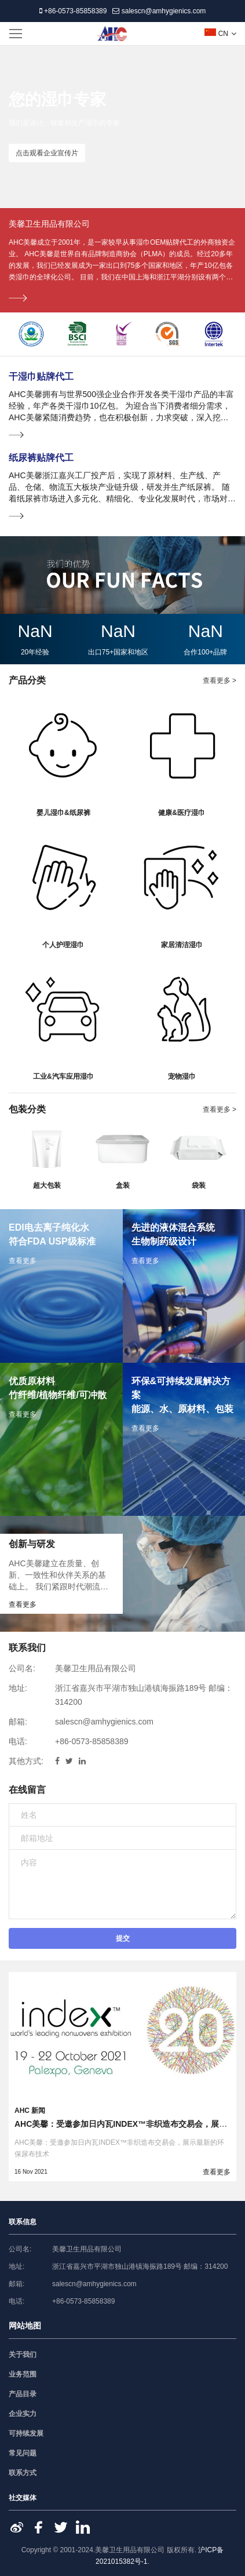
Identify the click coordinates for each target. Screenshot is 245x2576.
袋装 (199, 1185)
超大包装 (47, 1185)
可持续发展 (26, 2433)
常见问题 (22, 2453)
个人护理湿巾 (63, 945)
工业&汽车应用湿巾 (63, 1076)
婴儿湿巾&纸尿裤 (63, 813)
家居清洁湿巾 (182, 945)
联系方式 (22, 2473)
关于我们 (22, 2355)
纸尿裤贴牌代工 (41, 458)
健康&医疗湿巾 (181, 813)
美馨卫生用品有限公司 (49, 223)
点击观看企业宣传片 (47, 153)
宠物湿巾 (182, 1076)
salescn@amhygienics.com (159, 11)
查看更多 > (219, 680)
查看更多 (217, 2172)
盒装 (123, 1185)
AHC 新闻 (29, 2110)
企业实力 (22, 2414)
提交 (123, 1938)
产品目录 (22, 2394)
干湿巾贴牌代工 (41, 376)
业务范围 (22, 2374)
